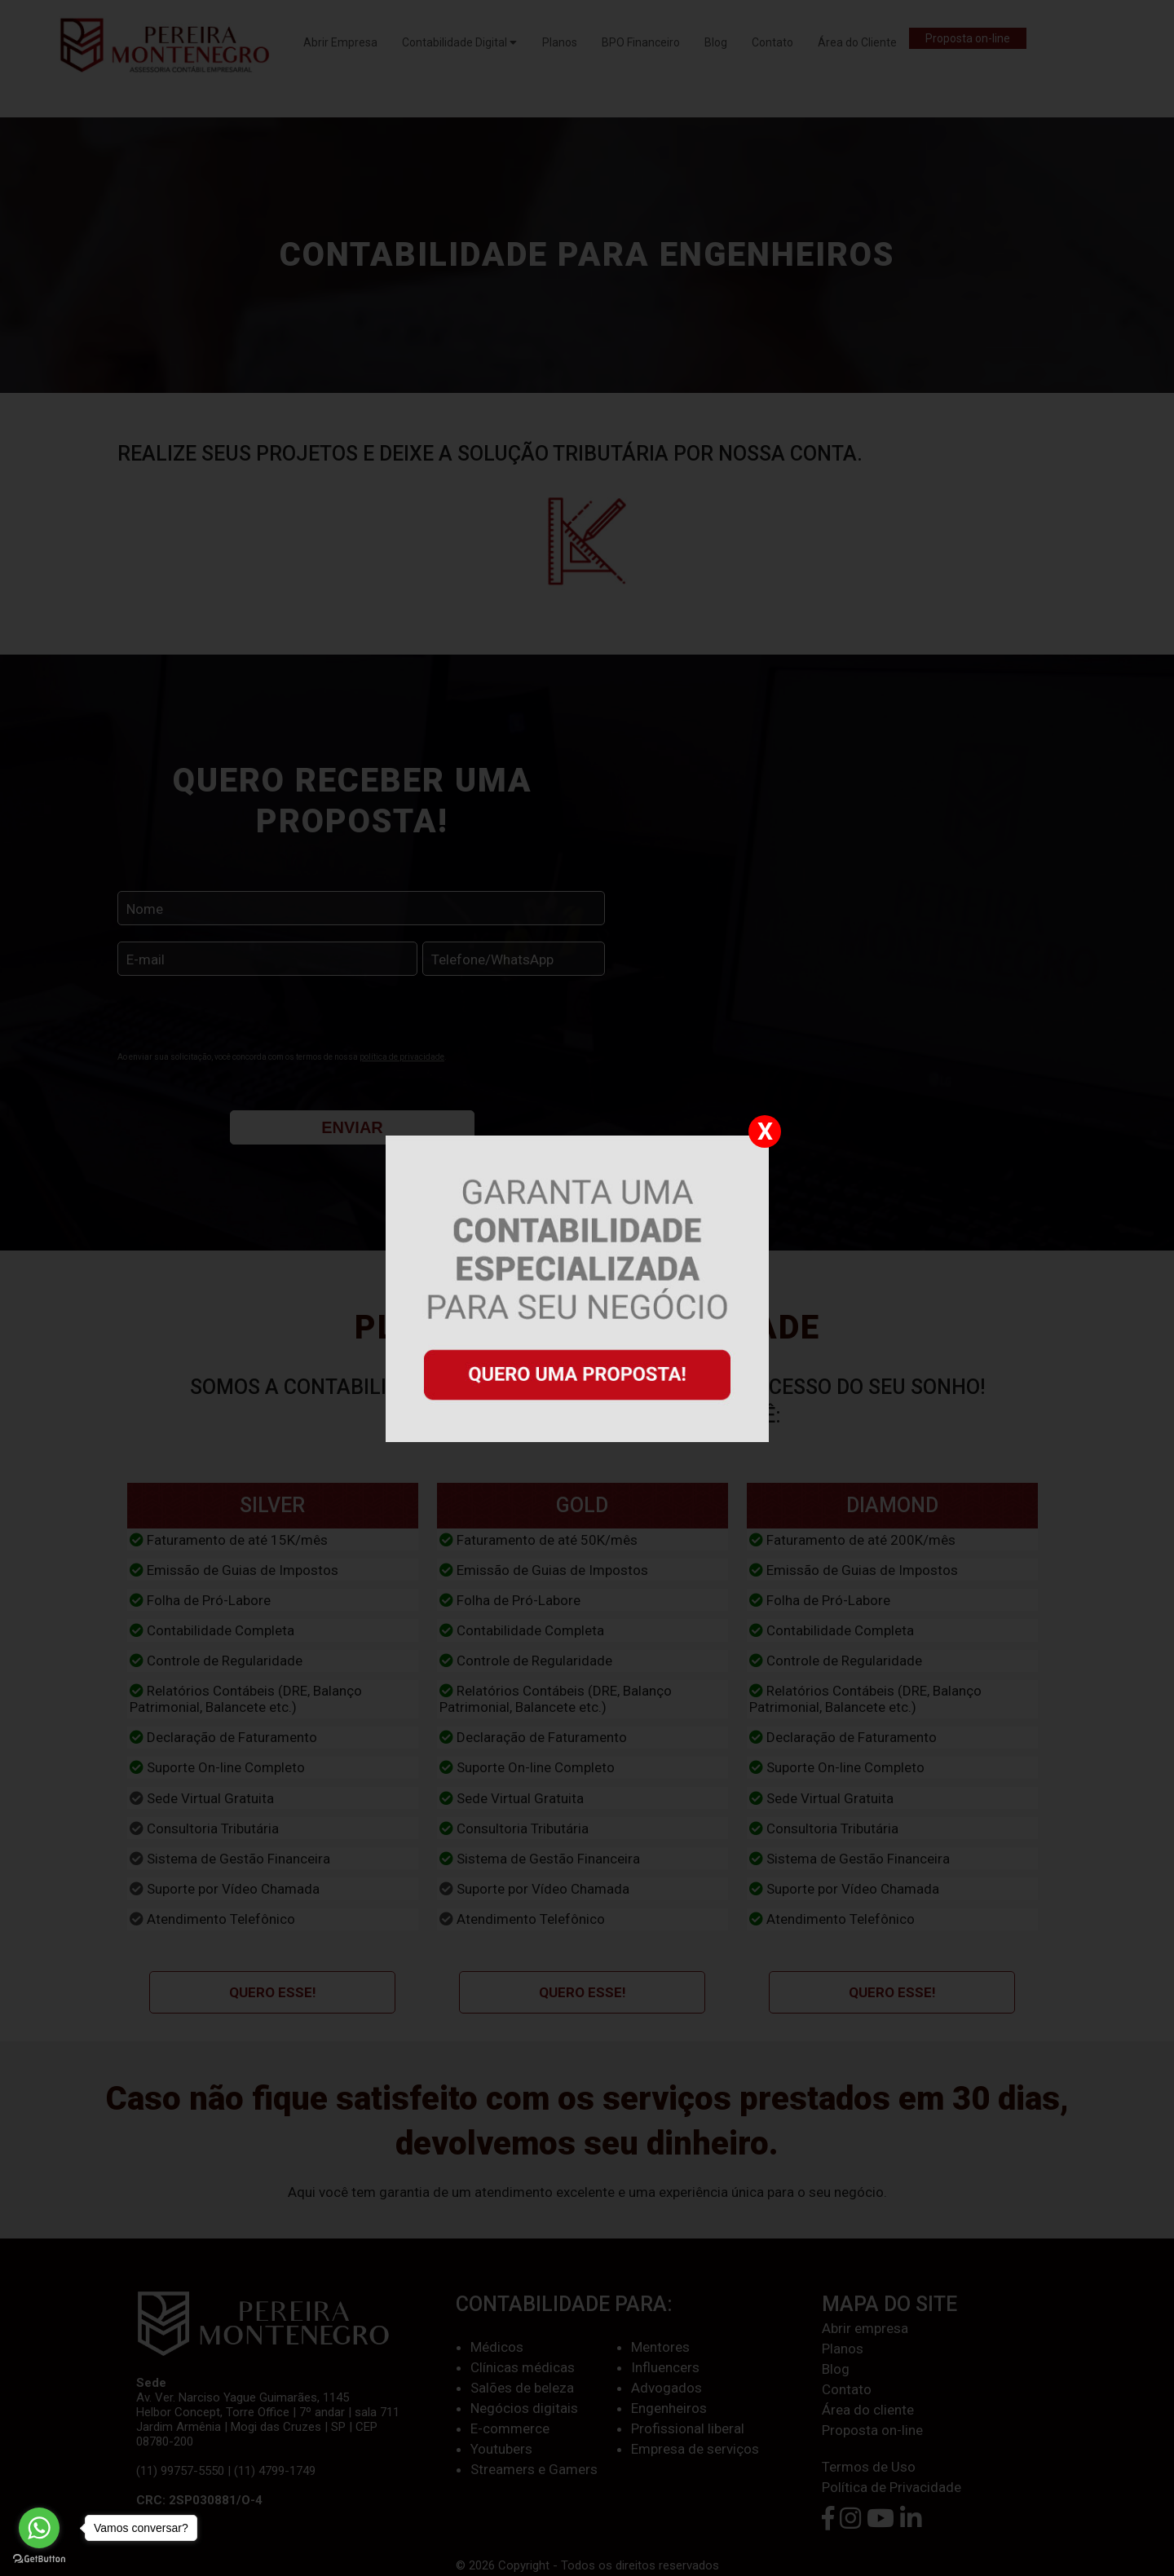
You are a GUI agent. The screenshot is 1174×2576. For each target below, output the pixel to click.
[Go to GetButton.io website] (39, 2559)
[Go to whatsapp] (39, 2528)
